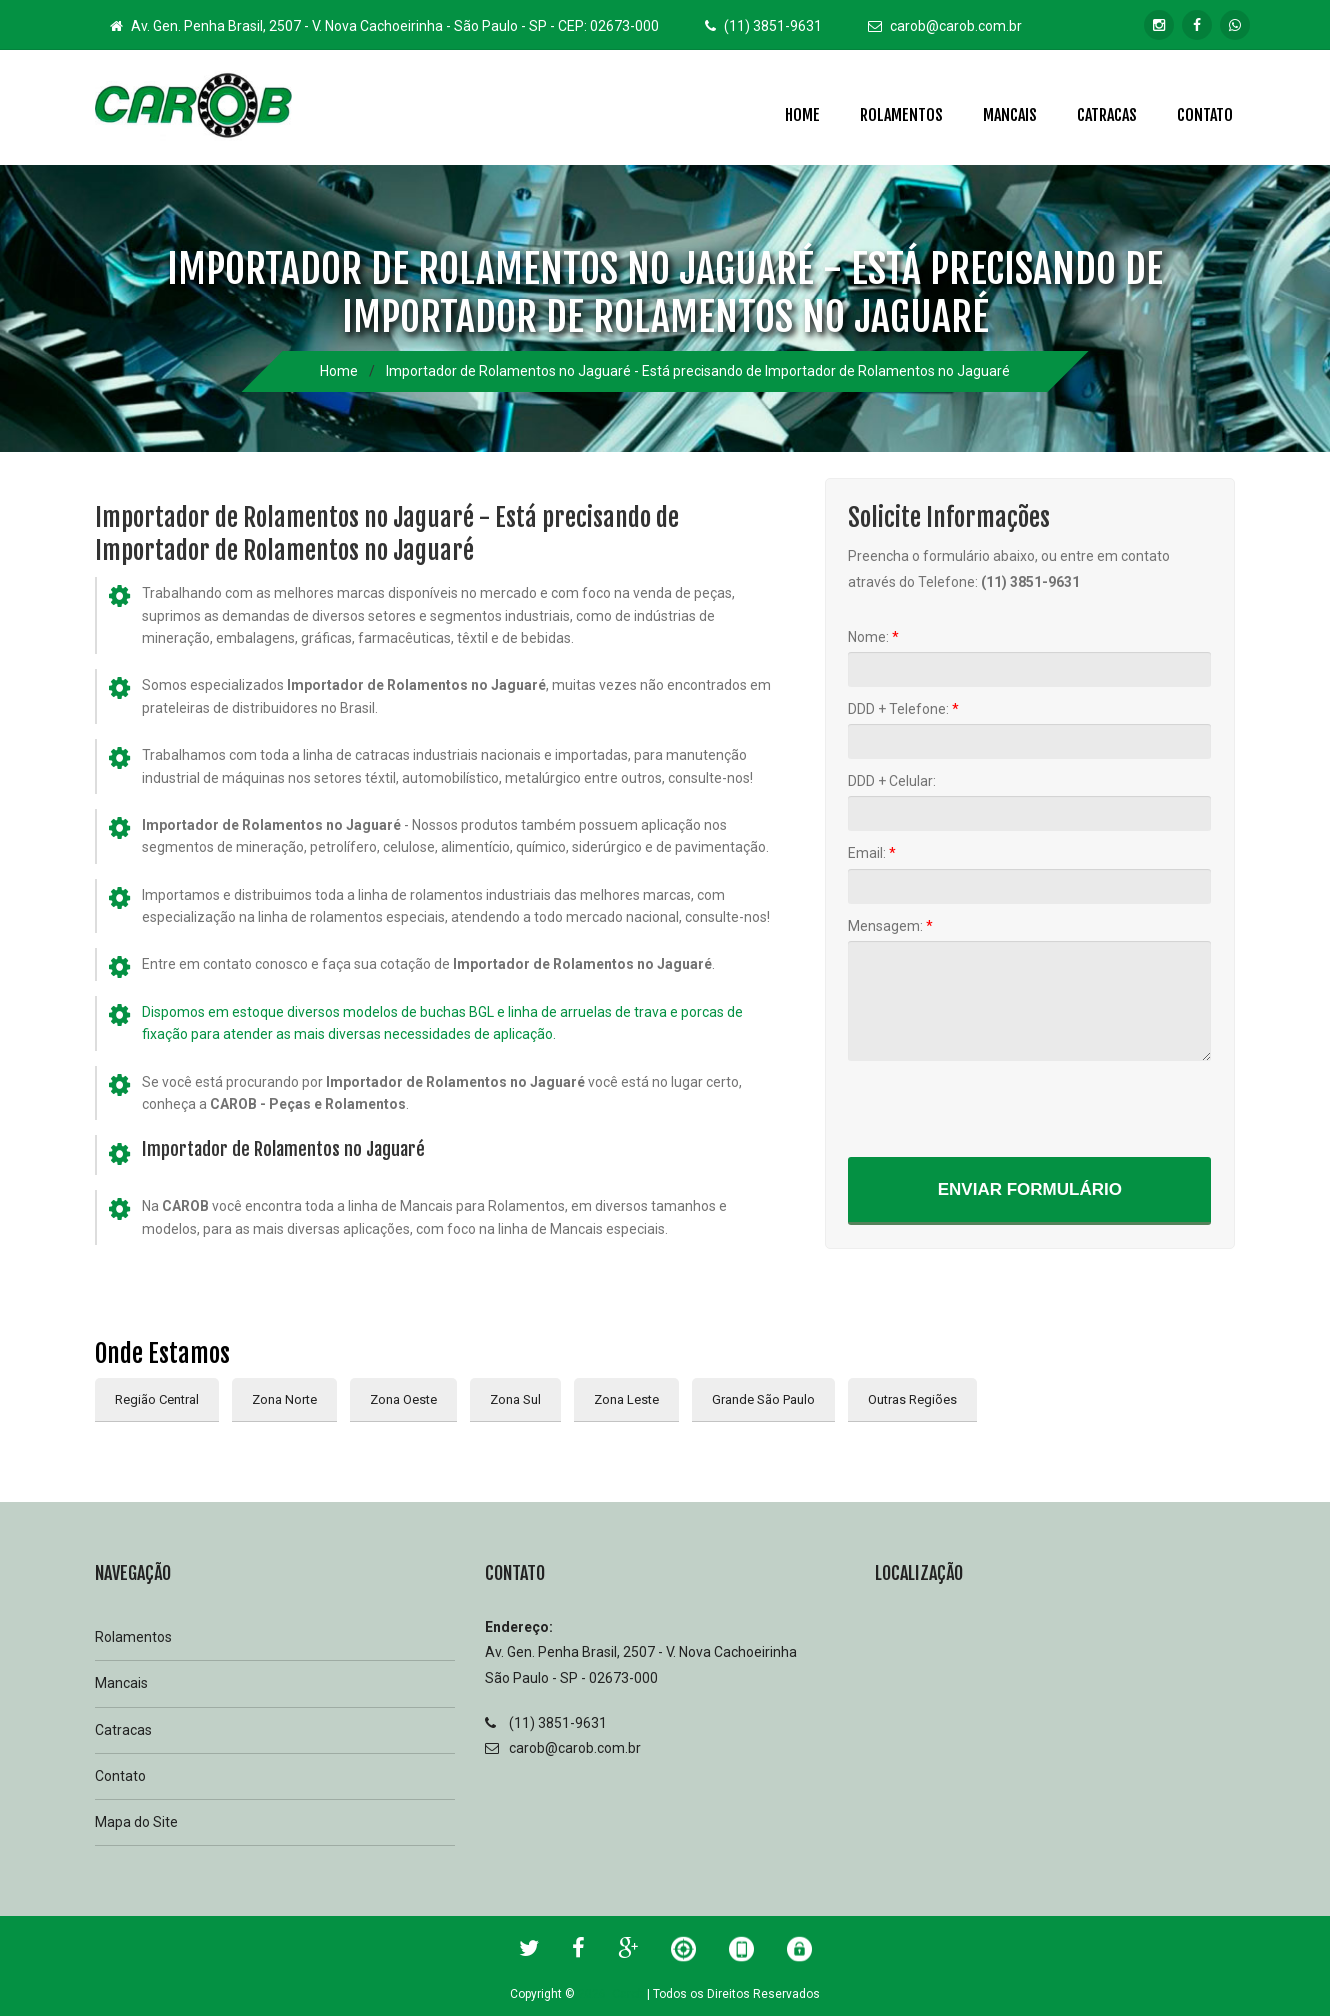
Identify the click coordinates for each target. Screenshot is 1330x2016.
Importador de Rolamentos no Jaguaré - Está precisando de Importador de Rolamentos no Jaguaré (698, 371)
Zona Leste (626, 1399)
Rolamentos (901, 115)
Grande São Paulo (763, 1399)
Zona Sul (515, 1399)
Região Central (157, 1399)
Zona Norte (284, 1399)
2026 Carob (611, 1994)
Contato (1205, 115)
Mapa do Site (136, 1822)
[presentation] (1000, 1108)
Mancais (1010, 115)
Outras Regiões (912, 1399)
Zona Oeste (403, 1399)
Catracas (1107, 115)
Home (802, 115)
